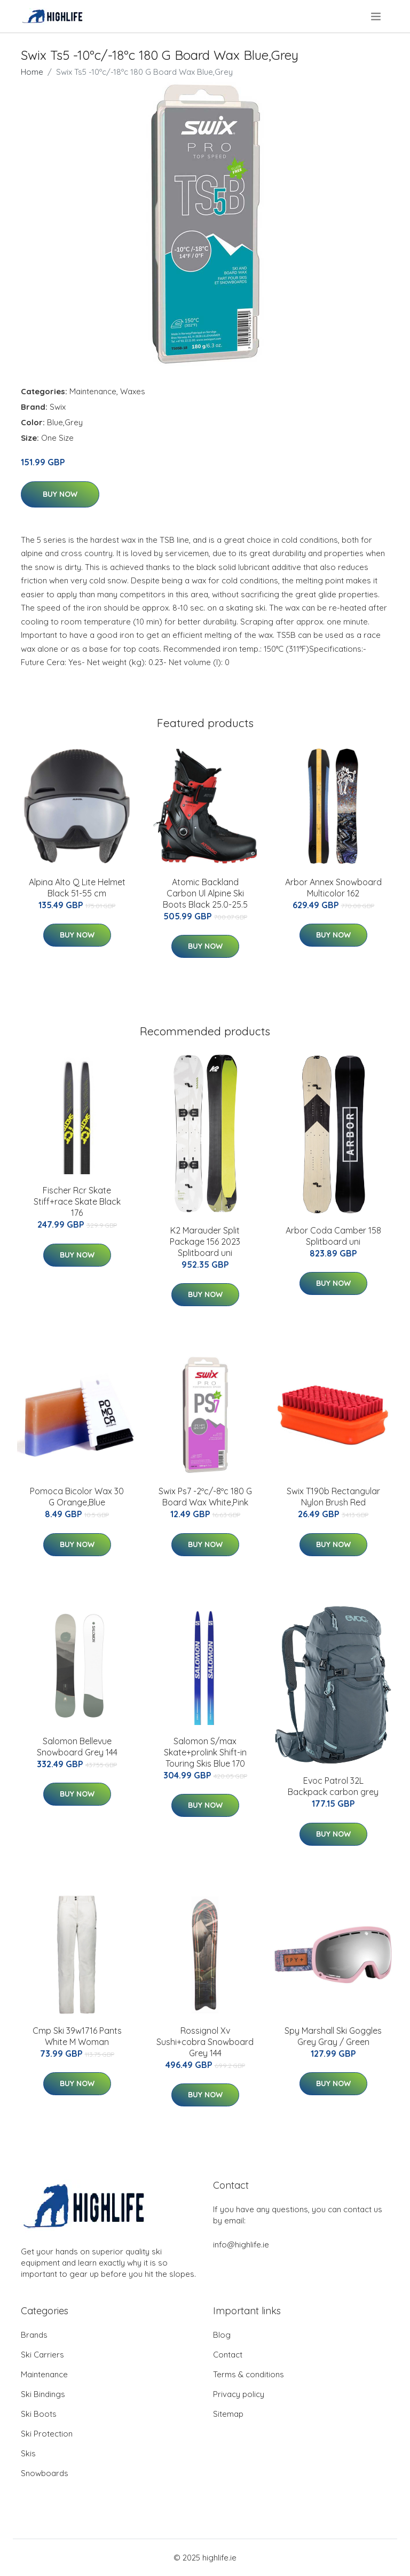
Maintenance (92, 391)
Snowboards (44, 2473)
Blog (222, 2335)
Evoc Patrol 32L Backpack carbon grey (333, 1786)
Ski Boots (39, 2414)
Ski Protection (47, 2434)
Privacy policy (238, 2394)
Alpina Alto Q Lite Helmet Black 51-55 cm (77, 888)
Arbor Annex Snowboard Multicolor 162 (333, 888)
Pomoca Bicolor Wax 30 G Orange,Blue (77, 1497)
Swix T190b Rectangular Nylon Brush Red (333, 1497)
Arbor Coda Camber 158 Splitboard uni (333, 1236)
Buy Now (60, 494)
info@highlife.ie (241, 2244)
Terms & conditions (248, 2374)
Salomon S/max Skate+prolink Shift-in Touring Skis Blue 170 (205, 1752)
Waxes (132, 391)
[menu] (376, 17)
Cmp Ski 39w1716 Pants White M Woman (77, 2036)
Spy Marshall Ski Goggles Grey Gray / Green (333, 2036)
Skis (28, 2453)
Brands (34, 2335)
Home (32, 72)
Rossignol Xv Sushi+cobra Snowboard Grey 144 (205, 2041)
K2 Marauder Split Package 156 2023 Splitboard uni (205, 1241)
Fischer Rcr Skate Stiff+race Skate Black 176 (77, 1201)
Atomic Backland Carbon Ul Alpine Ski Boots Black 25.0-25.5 (205, 893)
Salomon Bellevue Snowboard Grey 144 (77, 1747)
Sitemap (228, 2414)
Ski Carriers (42, 2354)
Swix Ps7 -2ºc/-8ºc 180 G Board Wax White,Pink (205, 1497)
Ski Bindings (43, 2394)
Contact (227, 2354)
